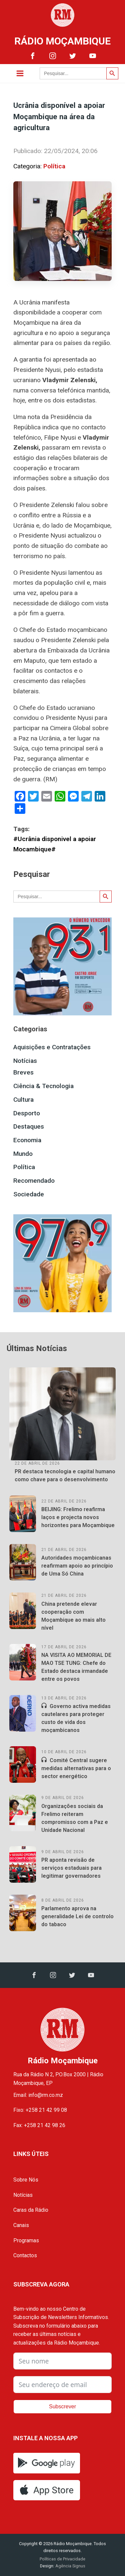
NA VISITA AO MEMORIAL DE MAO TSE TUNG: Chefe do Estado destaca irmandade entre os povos (76, 1667)
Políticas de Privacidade (62, 2558)
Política (54, 166)
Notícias (25, 1061)
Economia (27, 1140)
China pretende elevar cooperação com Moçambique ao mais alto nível (73, 1616)
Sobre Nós (25, 2180)
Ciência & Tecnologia (43, 1086)
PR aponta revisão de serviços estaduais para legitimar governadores (71, 1868)
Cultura (23, 1099)
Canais (21, 2225)
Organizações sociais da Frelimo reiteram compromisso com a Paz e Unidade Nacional (74, 1818)
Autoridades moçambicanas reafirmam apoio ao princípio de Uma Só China (77, 1566)
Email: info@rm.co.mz (38, 2095)
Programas (26, 2240)
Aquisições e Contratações (52, 1047)
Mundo (23, 1154)
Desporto (26, 1113)
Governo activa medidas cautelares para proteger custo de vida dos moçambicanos (76, 1718)
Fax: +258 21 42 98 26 (39, 2125)
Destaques (28, 1126)
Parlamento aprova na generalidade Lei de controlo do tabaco (77, 1916)
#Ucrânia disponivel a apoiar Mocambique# (54, 844)
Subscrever (62, 2406)
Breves (23, 1072)
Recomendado (34, 1180)
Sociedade (28, 1194)
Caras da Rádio (30, 2210)
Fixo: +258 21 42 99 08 (40, 2110)
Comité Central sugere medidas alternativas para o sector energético (76, 1768)
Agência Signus (69, 2565)
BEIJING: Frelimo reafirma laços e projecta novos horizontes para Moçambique (78, 1517)
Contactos (25, 2255)
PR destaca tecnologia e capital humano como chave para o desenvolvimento (65, 1475)
